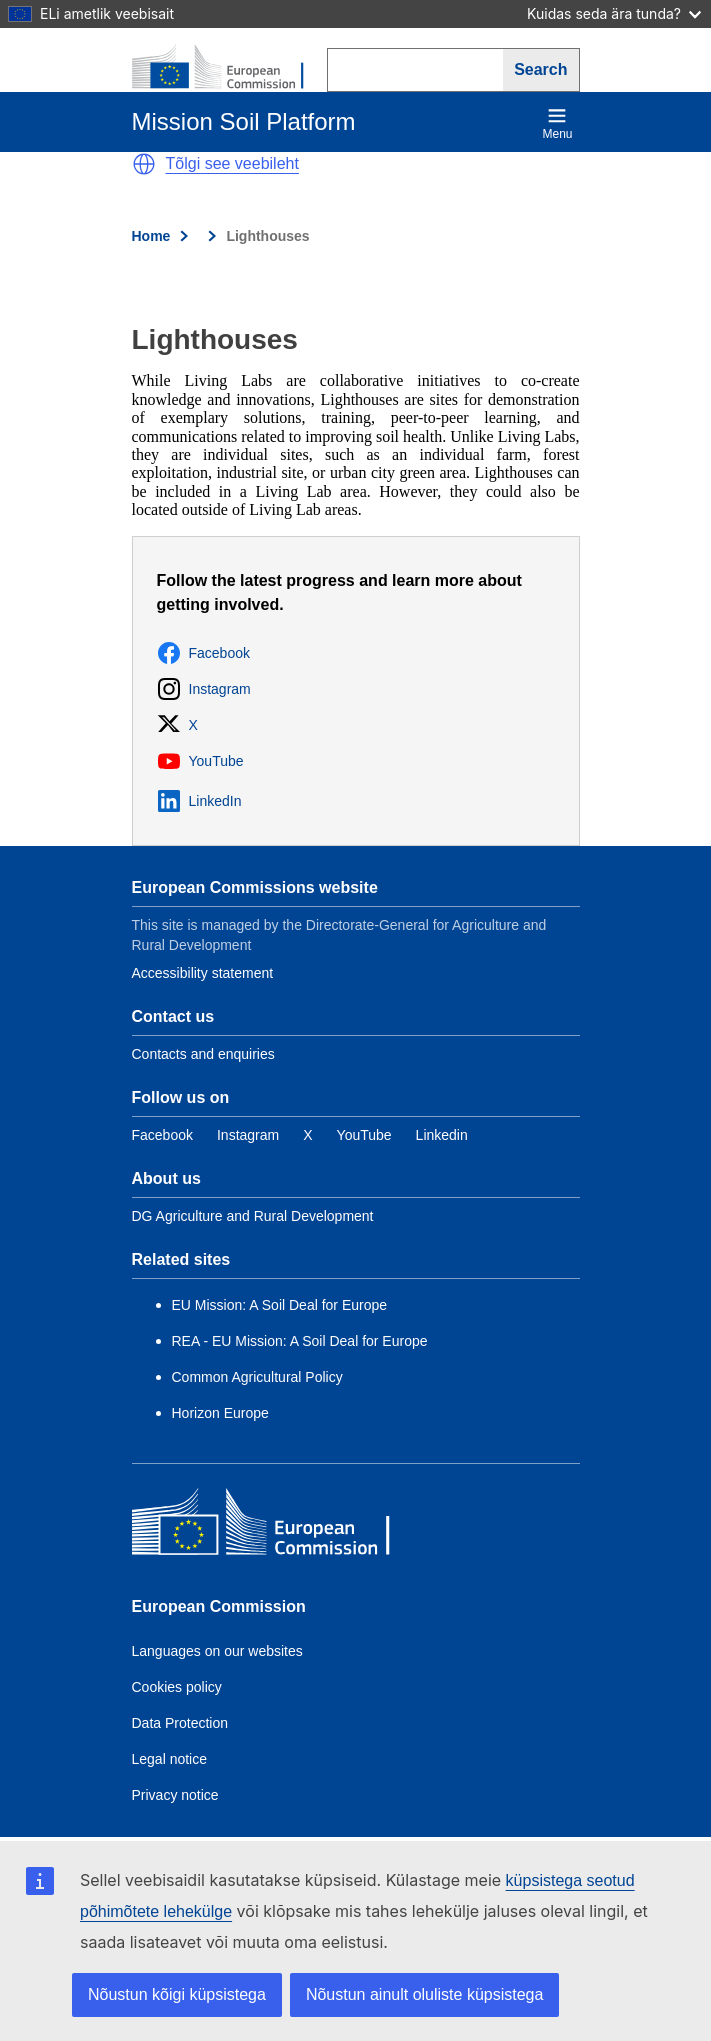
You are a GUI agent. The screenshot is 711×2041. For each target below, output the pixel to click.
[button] (144, 164)
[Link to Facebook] (162, 1135)
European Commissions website (255, 887)
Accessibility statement (203, 973)
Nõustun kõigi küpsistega (177, 1994)
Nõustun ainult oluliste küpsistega (424, 1994)
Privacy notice (175, 1795)
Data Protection (180, 1723)
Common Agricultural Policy (257, 1377)
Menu (557, 123)
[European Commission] (229, 68)
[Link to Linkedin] (442, 1135)
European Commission (219, 1606)
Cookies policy (177, 1687)
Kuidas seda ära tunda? (614, 13)
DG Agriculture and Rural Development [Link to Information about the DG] (253, 1216)
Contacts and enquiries (203, 1054)
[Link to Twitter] (307, 1135)
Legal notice (170, 1759)
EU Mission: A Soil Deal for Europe (281, 1305)
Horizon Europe (220, 1413)
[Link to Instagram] (248, 1135)
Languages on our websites (217, 1651)
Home (151, 236)
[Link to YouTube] (364, 1135)
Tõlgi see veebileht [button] (232, 163)
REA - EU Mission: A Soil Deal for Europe (300, 1341)
